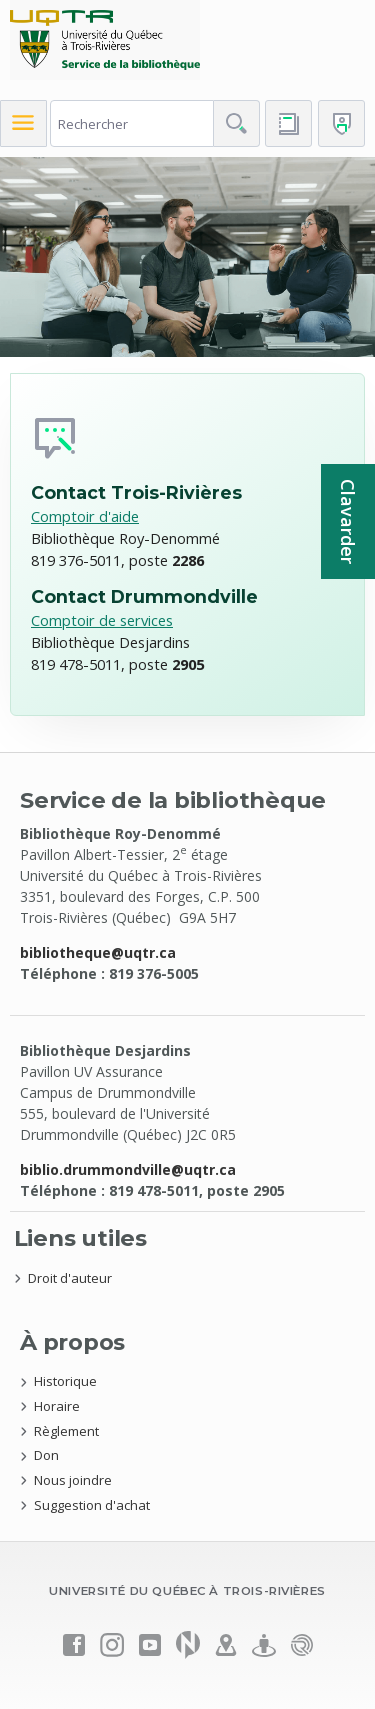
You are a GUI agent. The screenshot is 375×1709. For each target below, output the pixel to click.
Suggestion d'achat (92, 1505)
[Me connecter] (341, 123)
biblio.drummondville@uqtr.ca (128, 1169)
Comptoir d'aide (85, 516)
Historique (65, 1381)
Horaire (57, 1406)
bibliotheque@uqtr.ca (98, 952)
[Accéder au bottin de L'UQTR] (288, 123)
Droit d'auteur (70, 1278)
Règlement (66, 1431)
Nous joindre (73, 1480)
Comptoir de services (102, 620)
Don (46, 1455)
